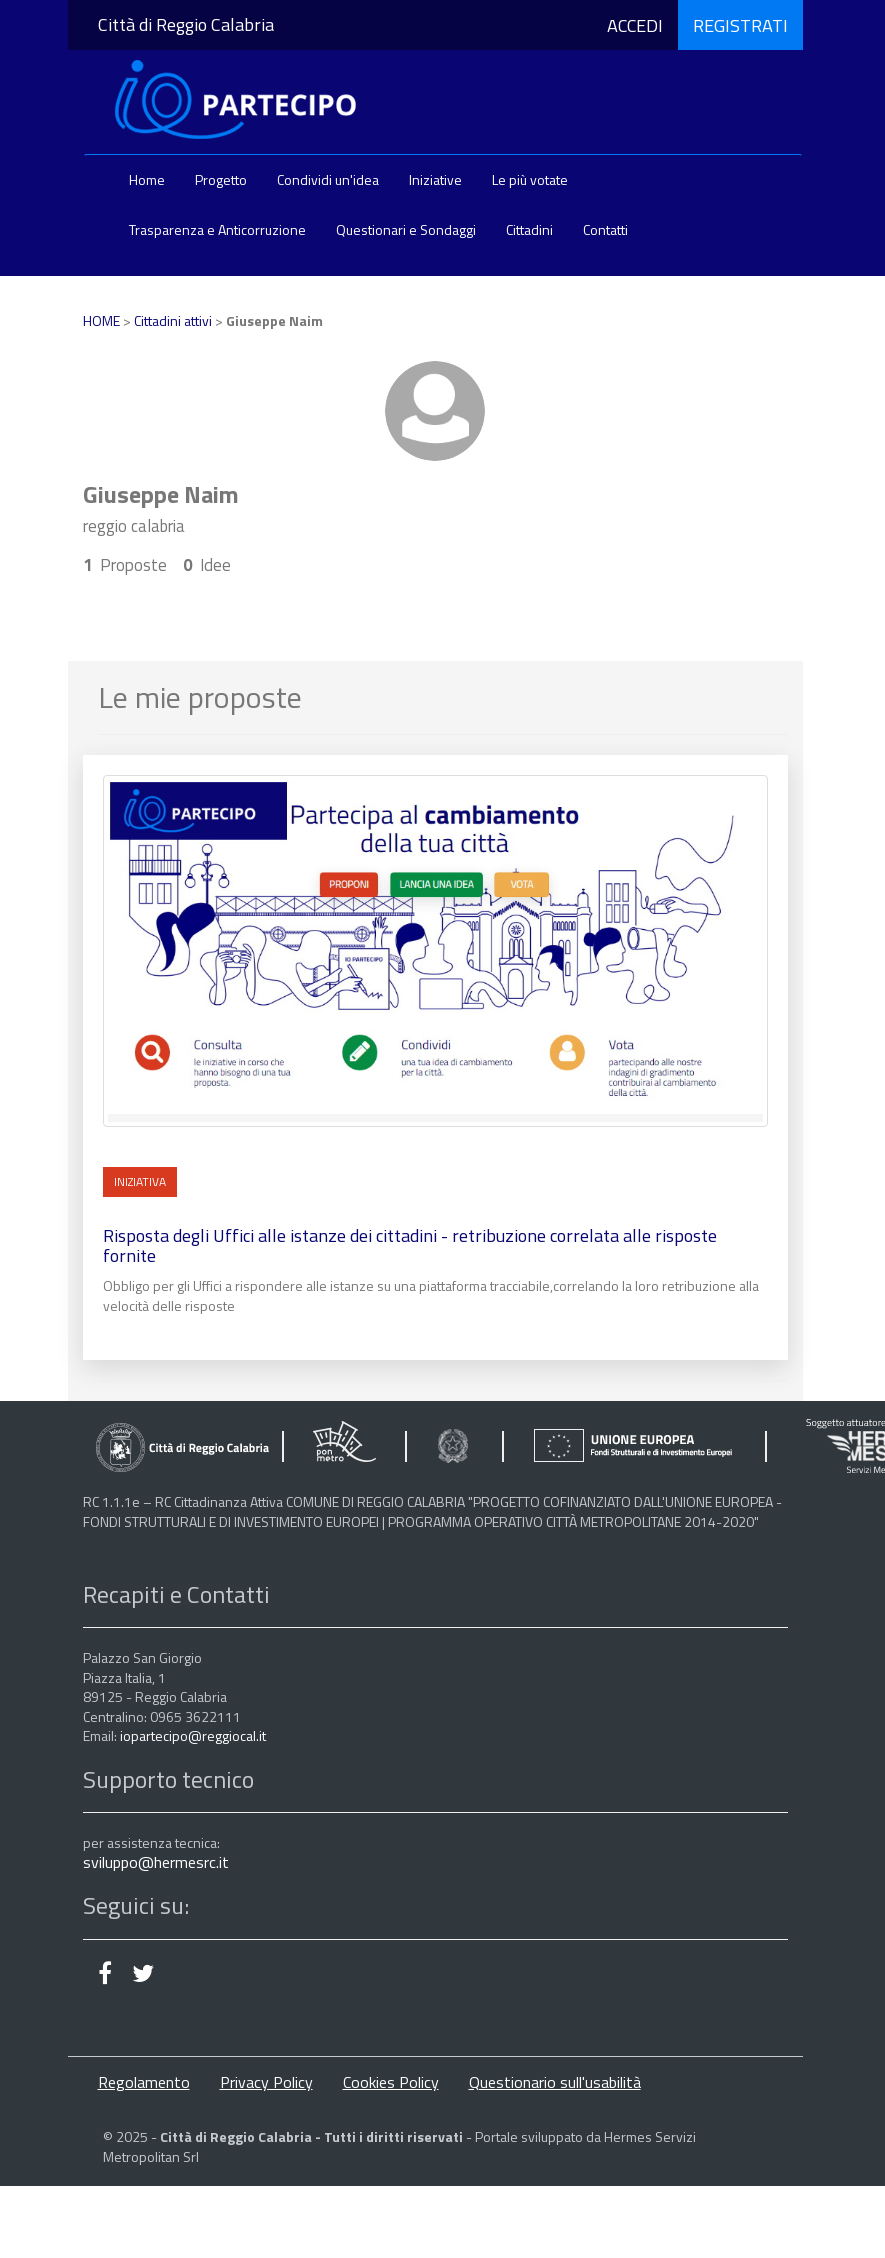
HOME (101, 320)
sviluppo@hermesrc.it (156, 1862)
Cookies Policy (391, 2082)
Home (147, 179)
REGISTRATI (740, 25)
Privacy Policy (266, 2082)
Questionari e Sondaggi (406, 229)
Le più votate (530, 179)
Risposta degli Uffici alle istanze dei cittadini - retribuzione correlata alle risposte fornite (410, 1245)
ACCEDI (635, 25)
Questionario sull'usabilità (555, 2082)
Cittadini (529, 229)
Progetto (221, 179)
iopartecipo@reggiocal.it (193, 1735)
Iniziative (435, 179)
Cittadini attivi (173, 320)
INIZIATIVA (140, 1181)
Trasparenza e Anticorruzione (217, 229)
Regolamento (144, 2082)
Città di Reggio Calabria (186, 24)
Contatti (605, 229)
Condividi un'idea (328, 179)
